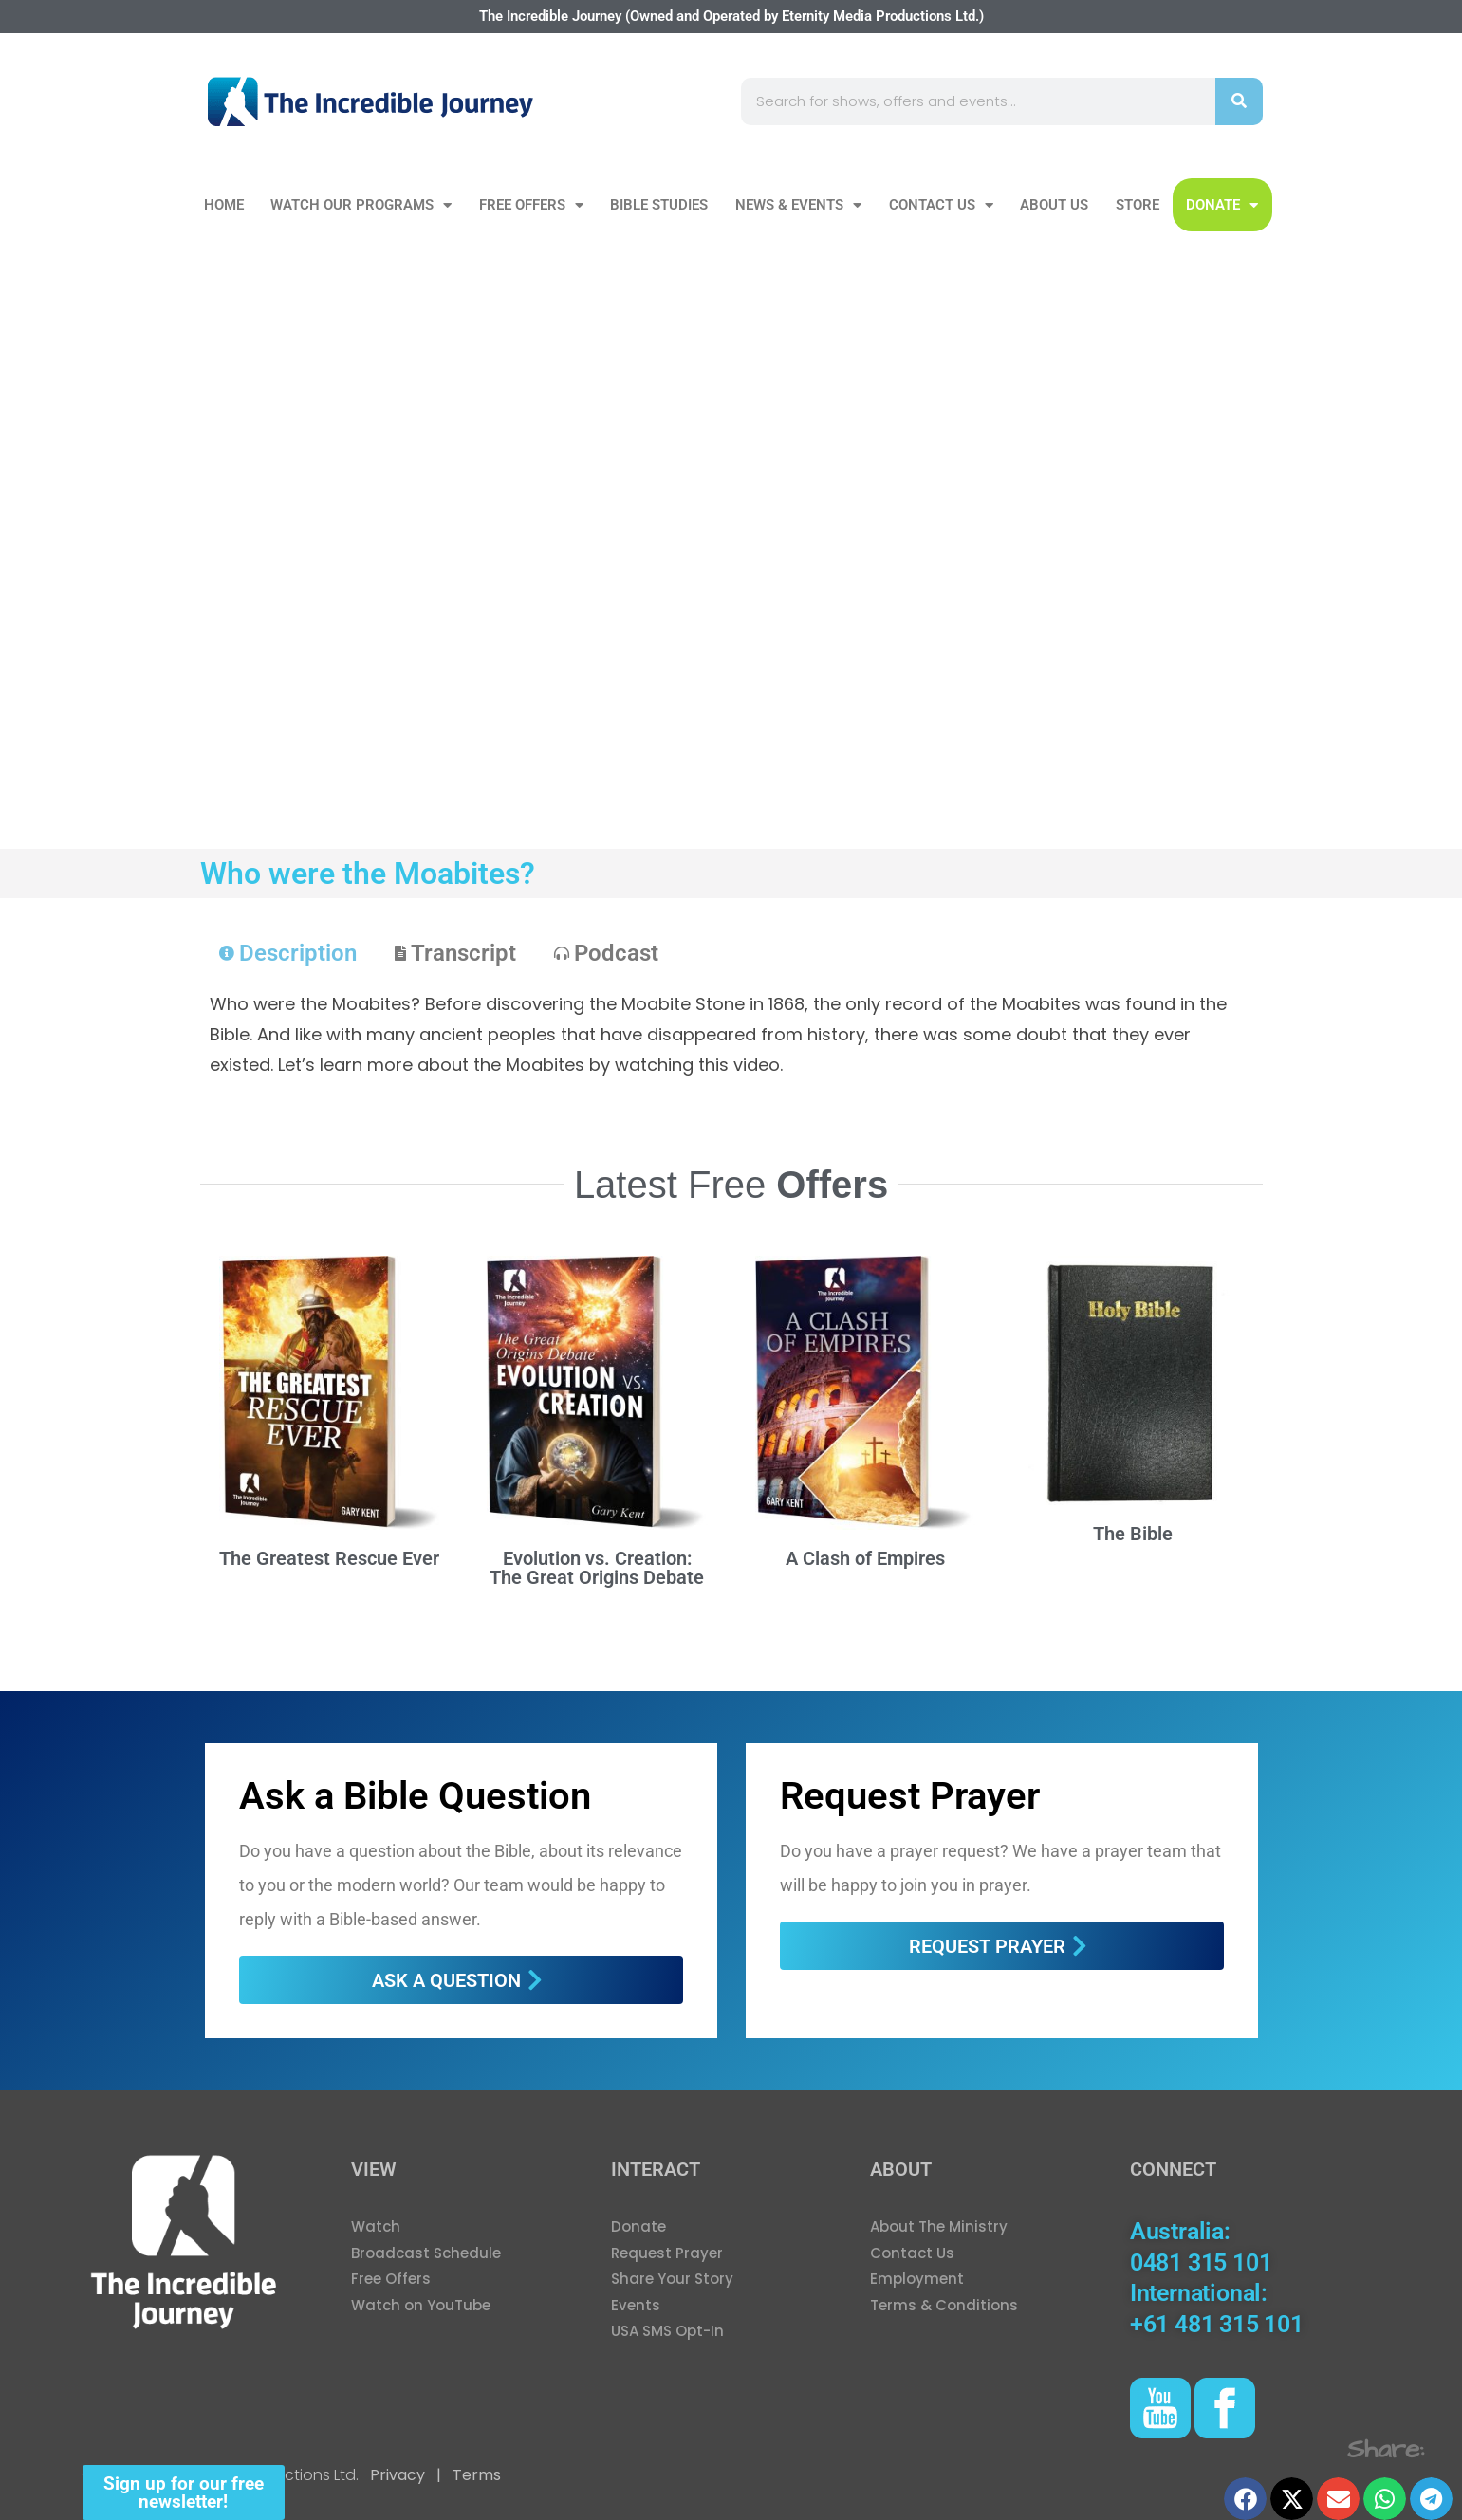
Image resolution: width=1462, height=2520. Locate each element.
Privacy (397, 2475)
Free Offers (531, 205)
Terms (475, 2475)
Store (1137, 204)
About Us (1054, 204)
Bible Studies (659, 204)
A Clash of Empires (865, 1558)
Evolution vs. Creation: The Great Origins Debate (597, 1568)
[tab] (288, 953)
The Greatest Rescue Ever (329, 1558)
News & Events (798, 205)
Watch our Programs (361, 205)
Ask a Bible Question (415, 1796)
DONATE (1222, 205)
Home (224, 204)
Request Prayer (910, 1796)
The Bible (1133, 1533)
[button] (1245, 2498)
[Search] (1239, 101)
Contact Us (941, 205)
